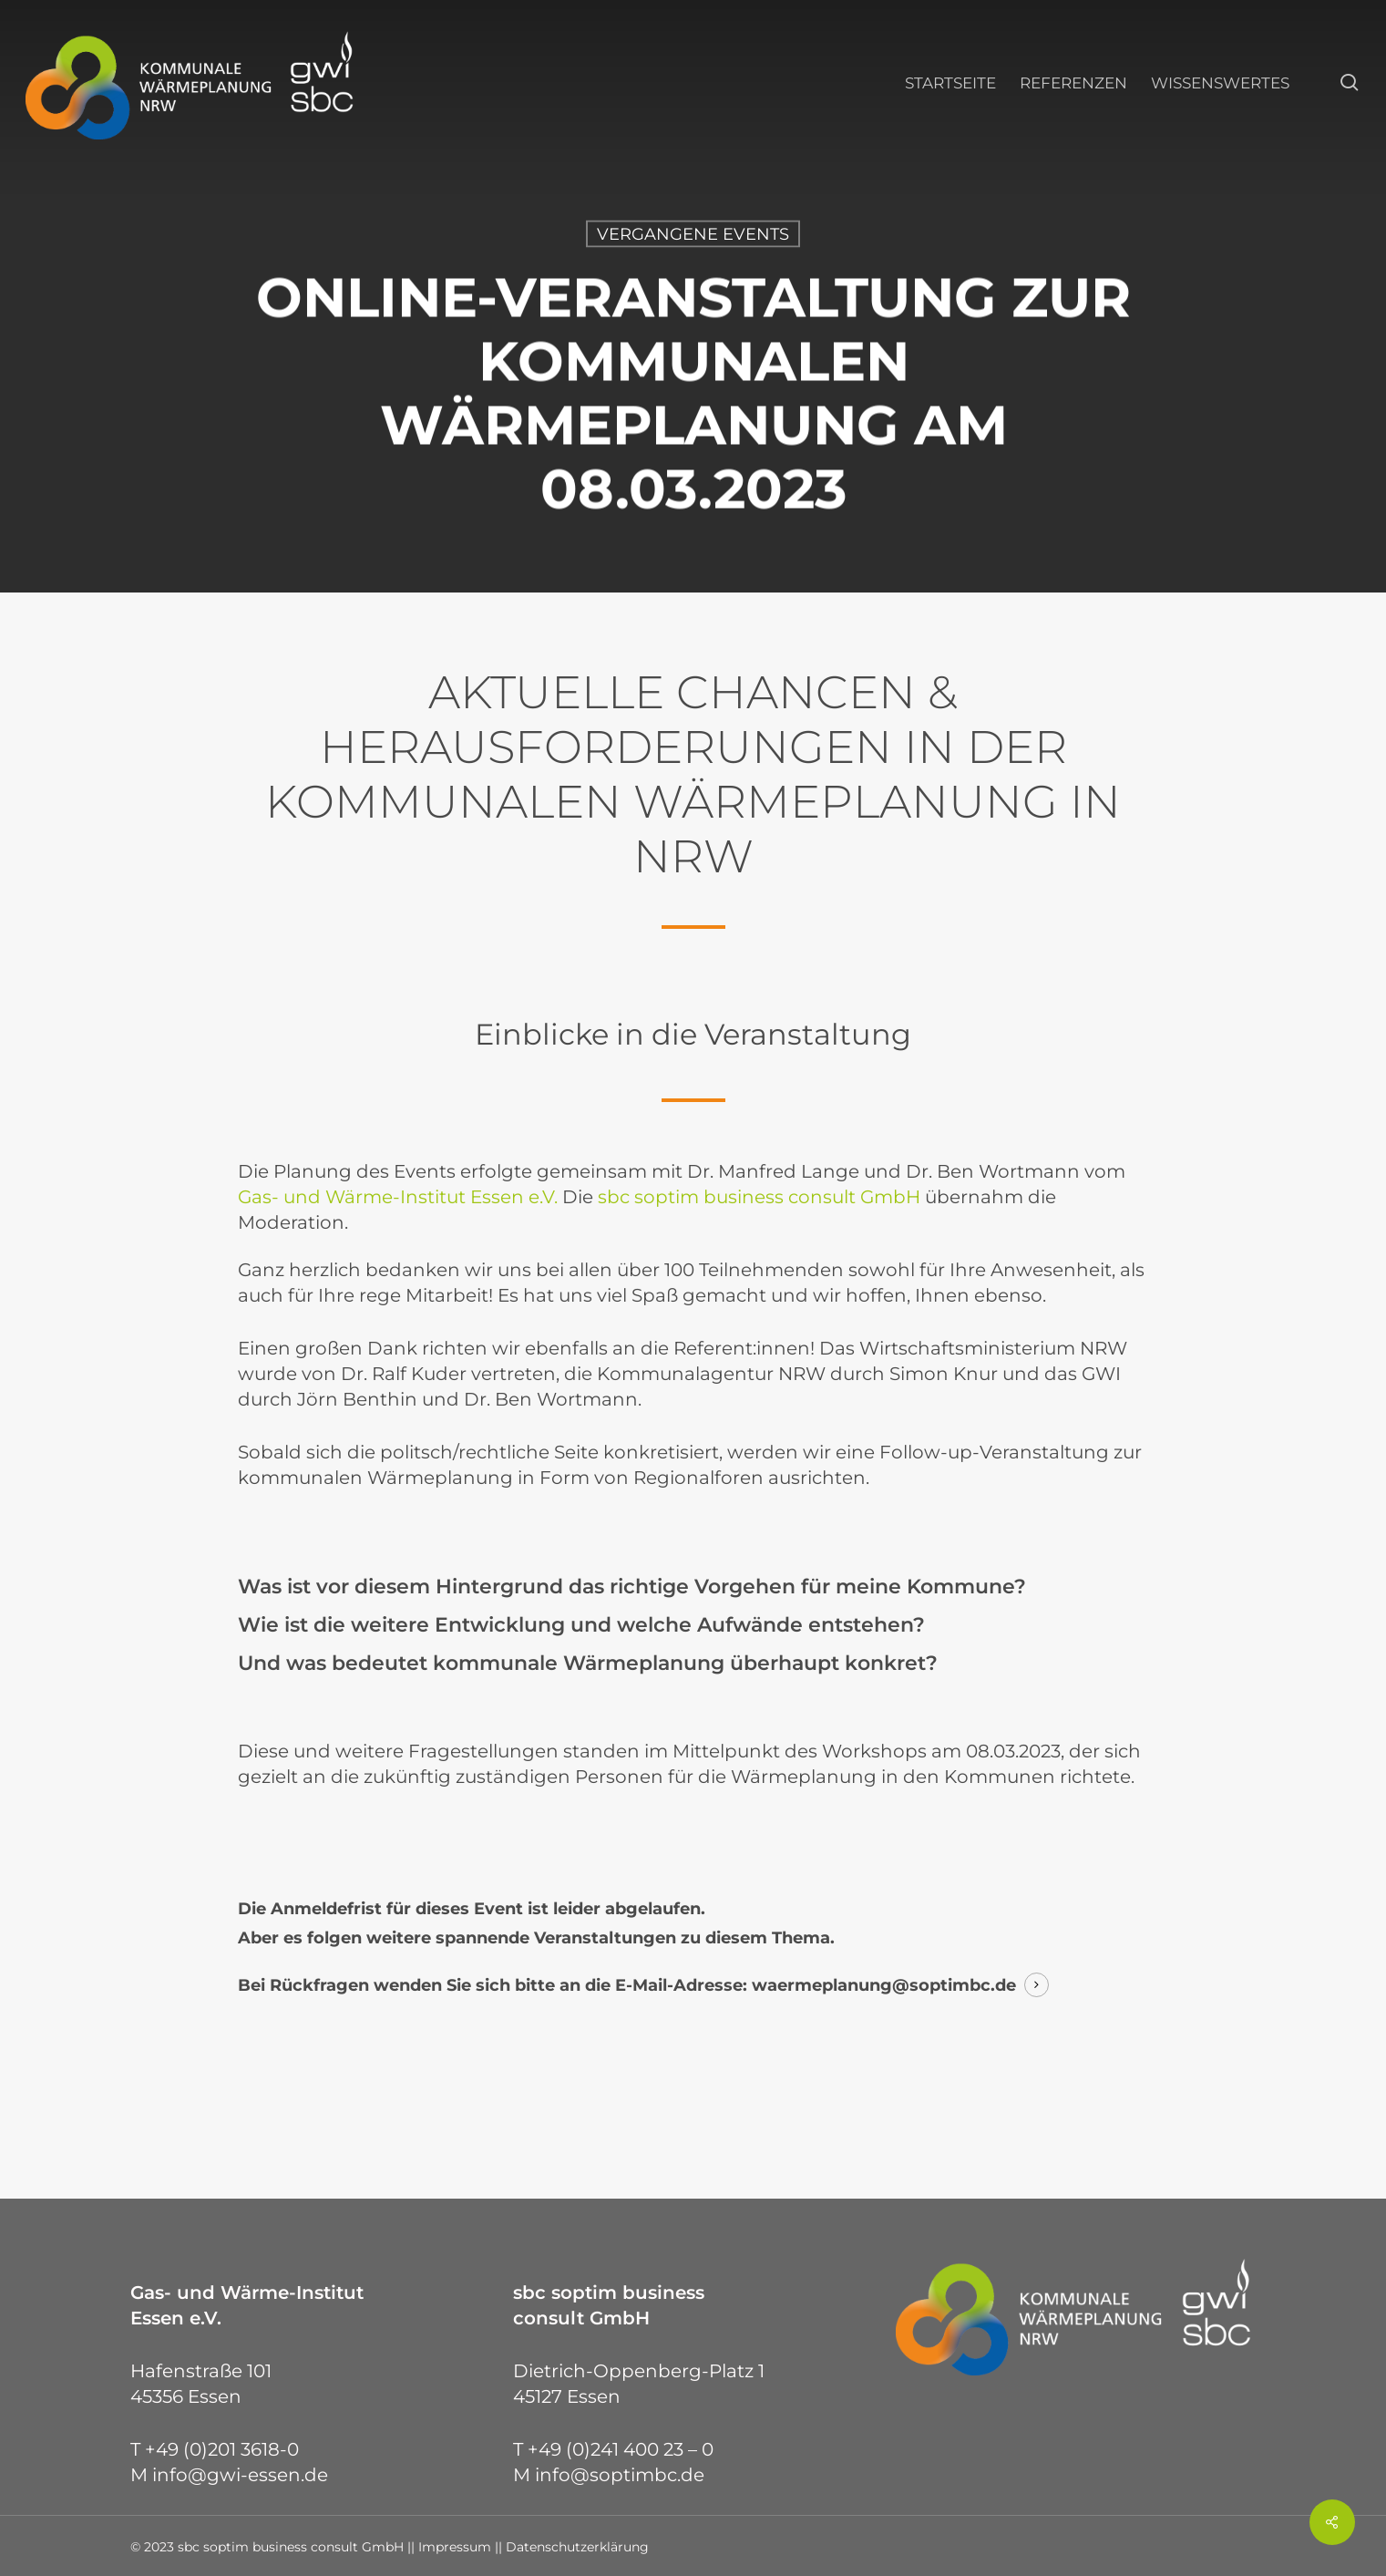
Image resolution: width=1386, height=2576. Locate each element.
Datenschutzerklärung (577, 2547)
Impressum (454, 2547)
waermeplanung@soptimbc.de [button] (884, 1985)
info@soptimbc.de (619, 2475)
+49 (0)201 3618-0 (222, 2449)
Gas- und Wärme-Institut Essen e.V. (398, 1197)
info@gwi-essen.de (240, 2475)
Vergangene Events (693, 234)
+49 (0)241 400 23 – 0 (621, 2449)
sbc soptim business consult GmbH (759, 1197)
